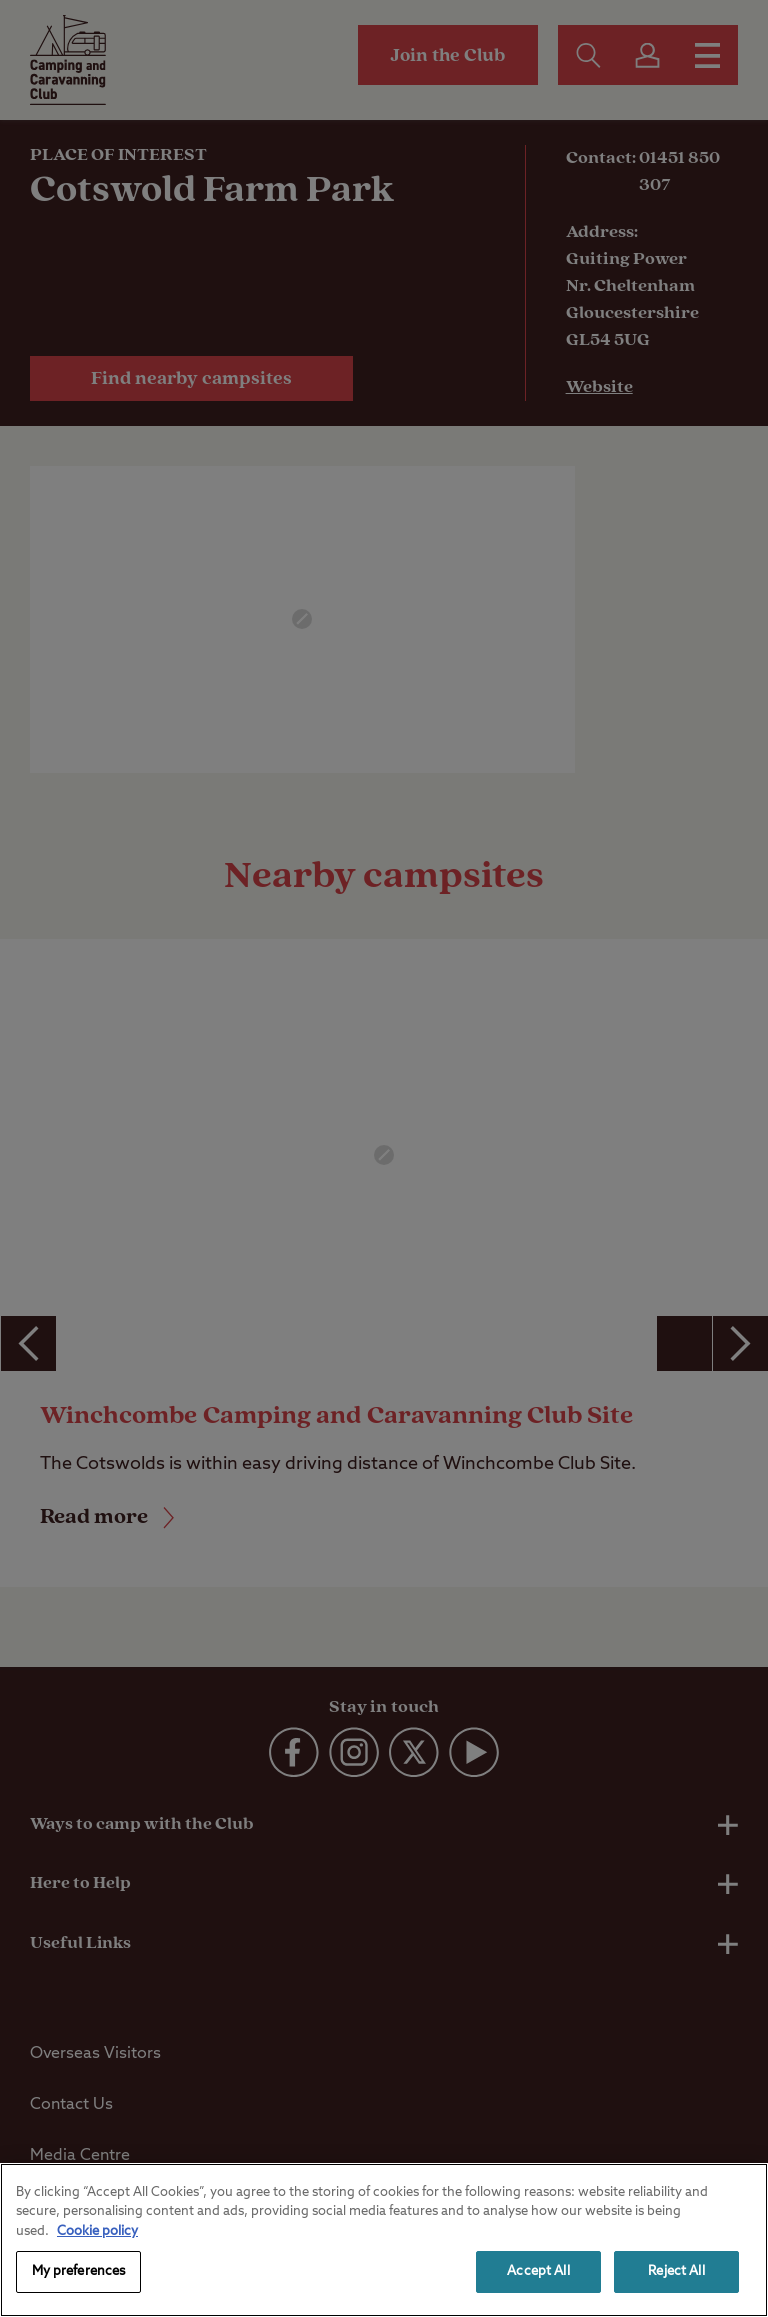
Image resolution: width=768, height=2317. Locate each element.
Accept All (538, 2271)
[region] (384, 2240)
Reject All (676, 2271)
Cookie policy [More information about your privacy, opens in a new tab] (97, 2231)
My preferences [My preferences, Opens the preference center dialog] (79, 2271)
